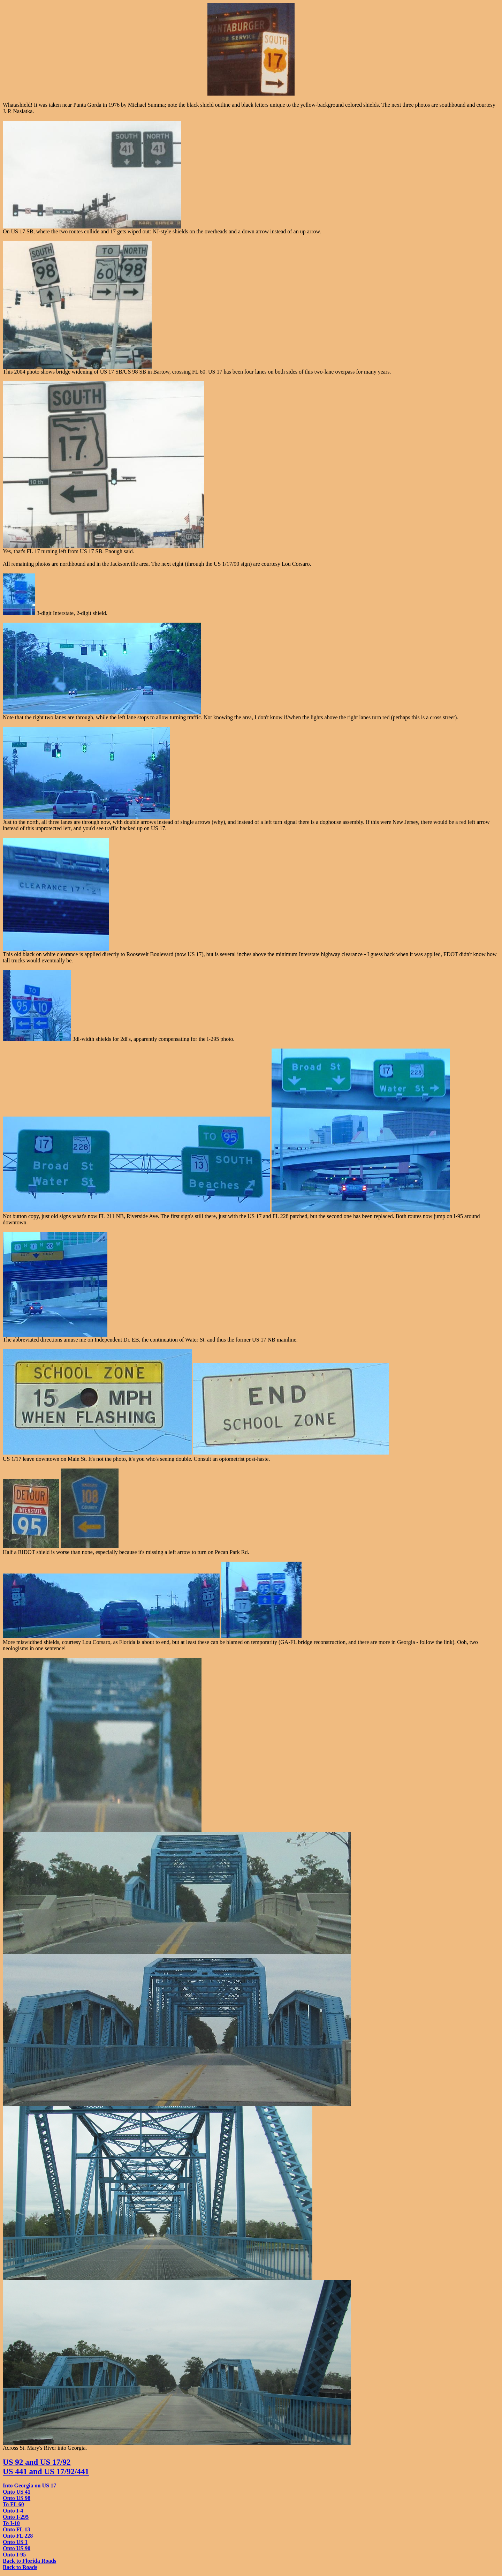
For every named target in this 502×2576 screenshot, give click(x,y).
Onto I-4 (13, 2511)
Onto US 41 (16, 2492)
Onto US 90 (16, 2548)
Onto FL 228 (18, 2536)
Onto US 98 (16, 2498)
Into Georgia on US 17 (29, 2485)
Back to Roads (20, 2567)
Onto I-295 (16, 2517)
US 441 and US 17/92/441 (46, 2471)
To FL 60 (13, 2504)
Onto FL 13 (16, 2529)
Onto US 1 (15, 2542)
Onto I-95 (14, 2555)
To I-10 (11, 2523)
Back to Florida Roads (29, 2561)
